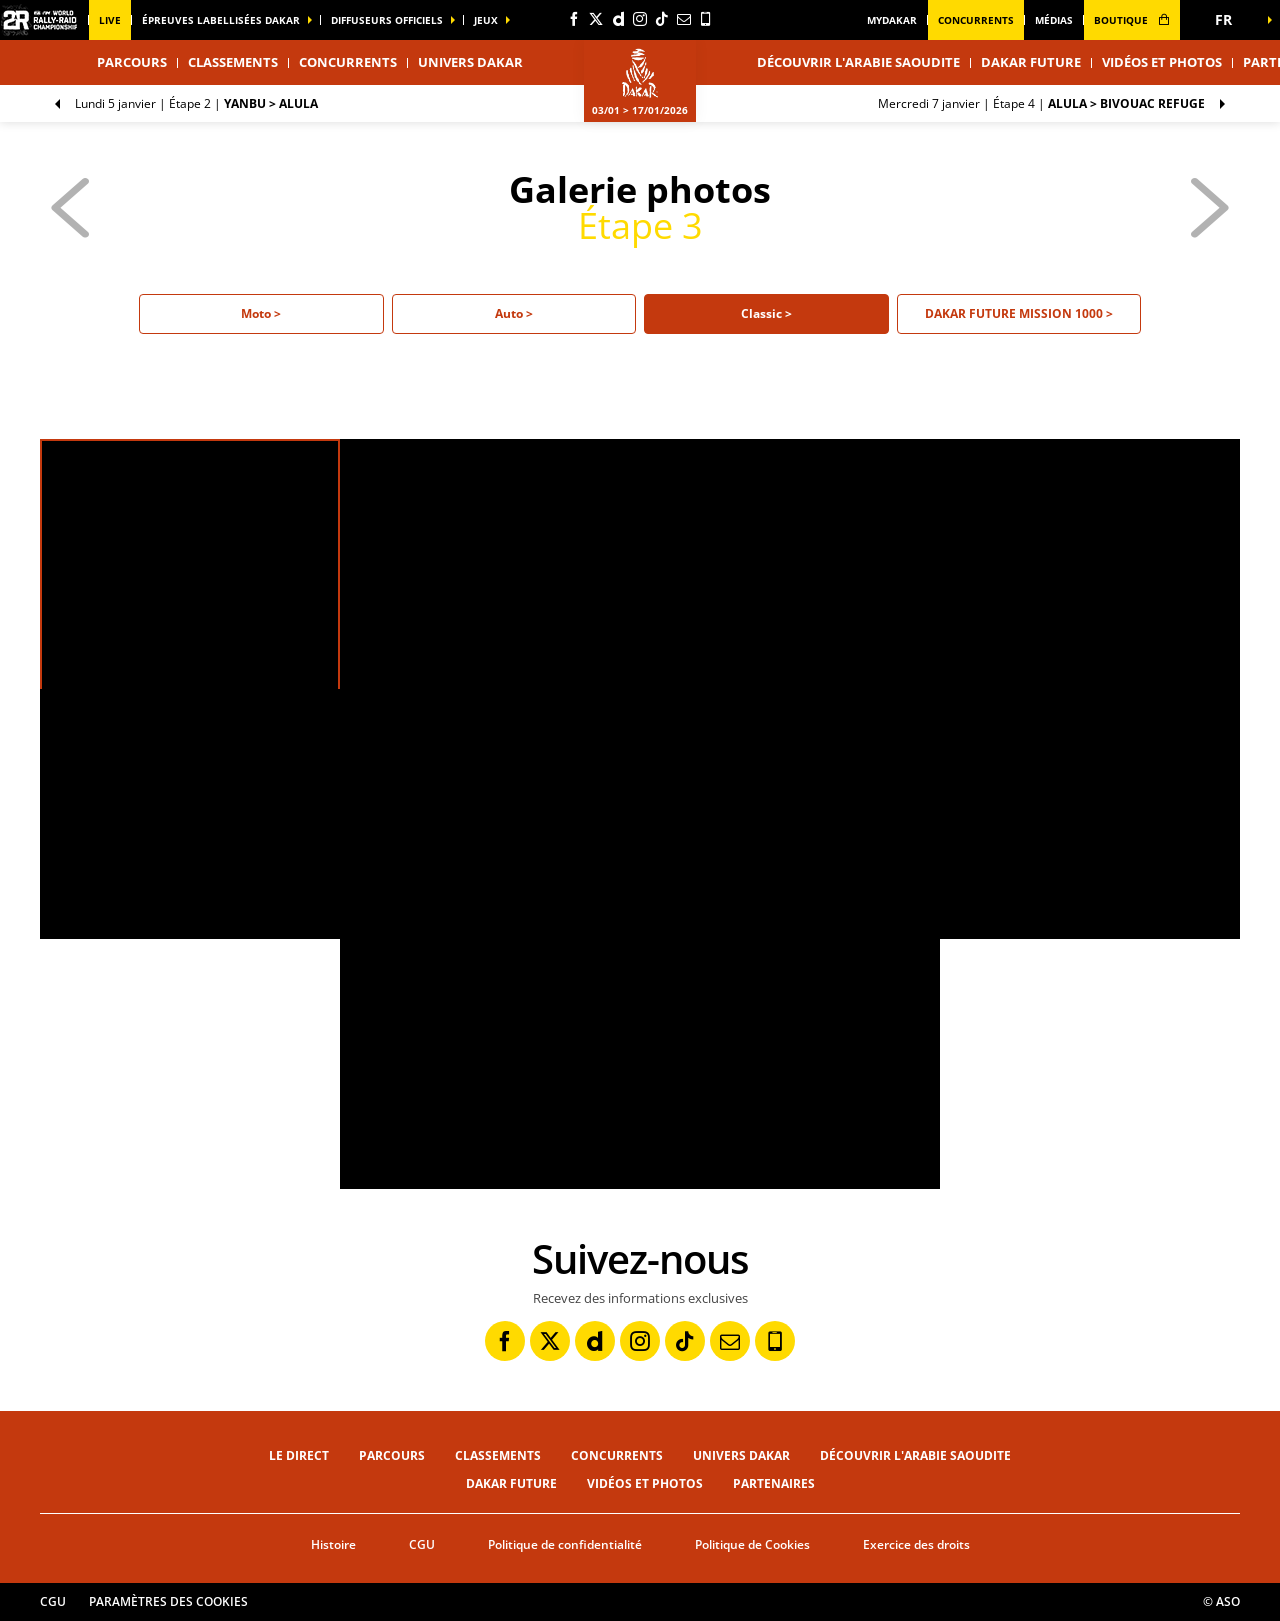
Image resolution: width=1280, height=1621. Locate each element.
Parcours (392, 1455)
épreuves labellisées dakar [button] (221, 20)
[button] (1230, 20)
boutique (1132, 20)
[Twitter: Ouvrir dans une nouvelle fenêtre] (596, 19)
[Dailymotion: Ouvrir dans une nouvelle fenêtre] (618, 19)
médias (1054, 20)
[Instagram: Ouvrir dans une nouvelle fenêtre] (640, 19)
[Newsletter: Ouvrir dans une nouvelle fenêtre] (684, 19)
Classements (233, 62)
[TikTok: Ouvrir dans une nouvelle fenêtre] (662, 19)
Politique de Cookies (752, 1544)
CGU (422, 1544)
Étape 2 (196, 103)
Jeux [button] (486, 20)
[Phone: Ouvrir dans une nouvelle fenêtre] (706, 19)
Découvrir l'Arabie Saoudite (858, 62)
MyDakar (892, 20)
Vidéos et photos (1162, 62)
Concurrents (976, 20)
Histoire (333, 1544)
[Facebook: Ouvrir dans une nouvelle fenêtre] (574, 19)
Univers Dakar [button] (470, 62)
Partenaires (774, 1483)
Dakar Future (1031, 62)
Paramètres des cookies (168, 1601)
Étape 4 (1041, 103)
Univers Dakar (741, 1455)
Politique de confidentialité (565, 1544)
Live (110, 20)
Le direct (299, 1455)
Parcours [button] (132, 62)
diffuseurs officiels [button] (387, 20)
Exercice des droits (916, 1544)
